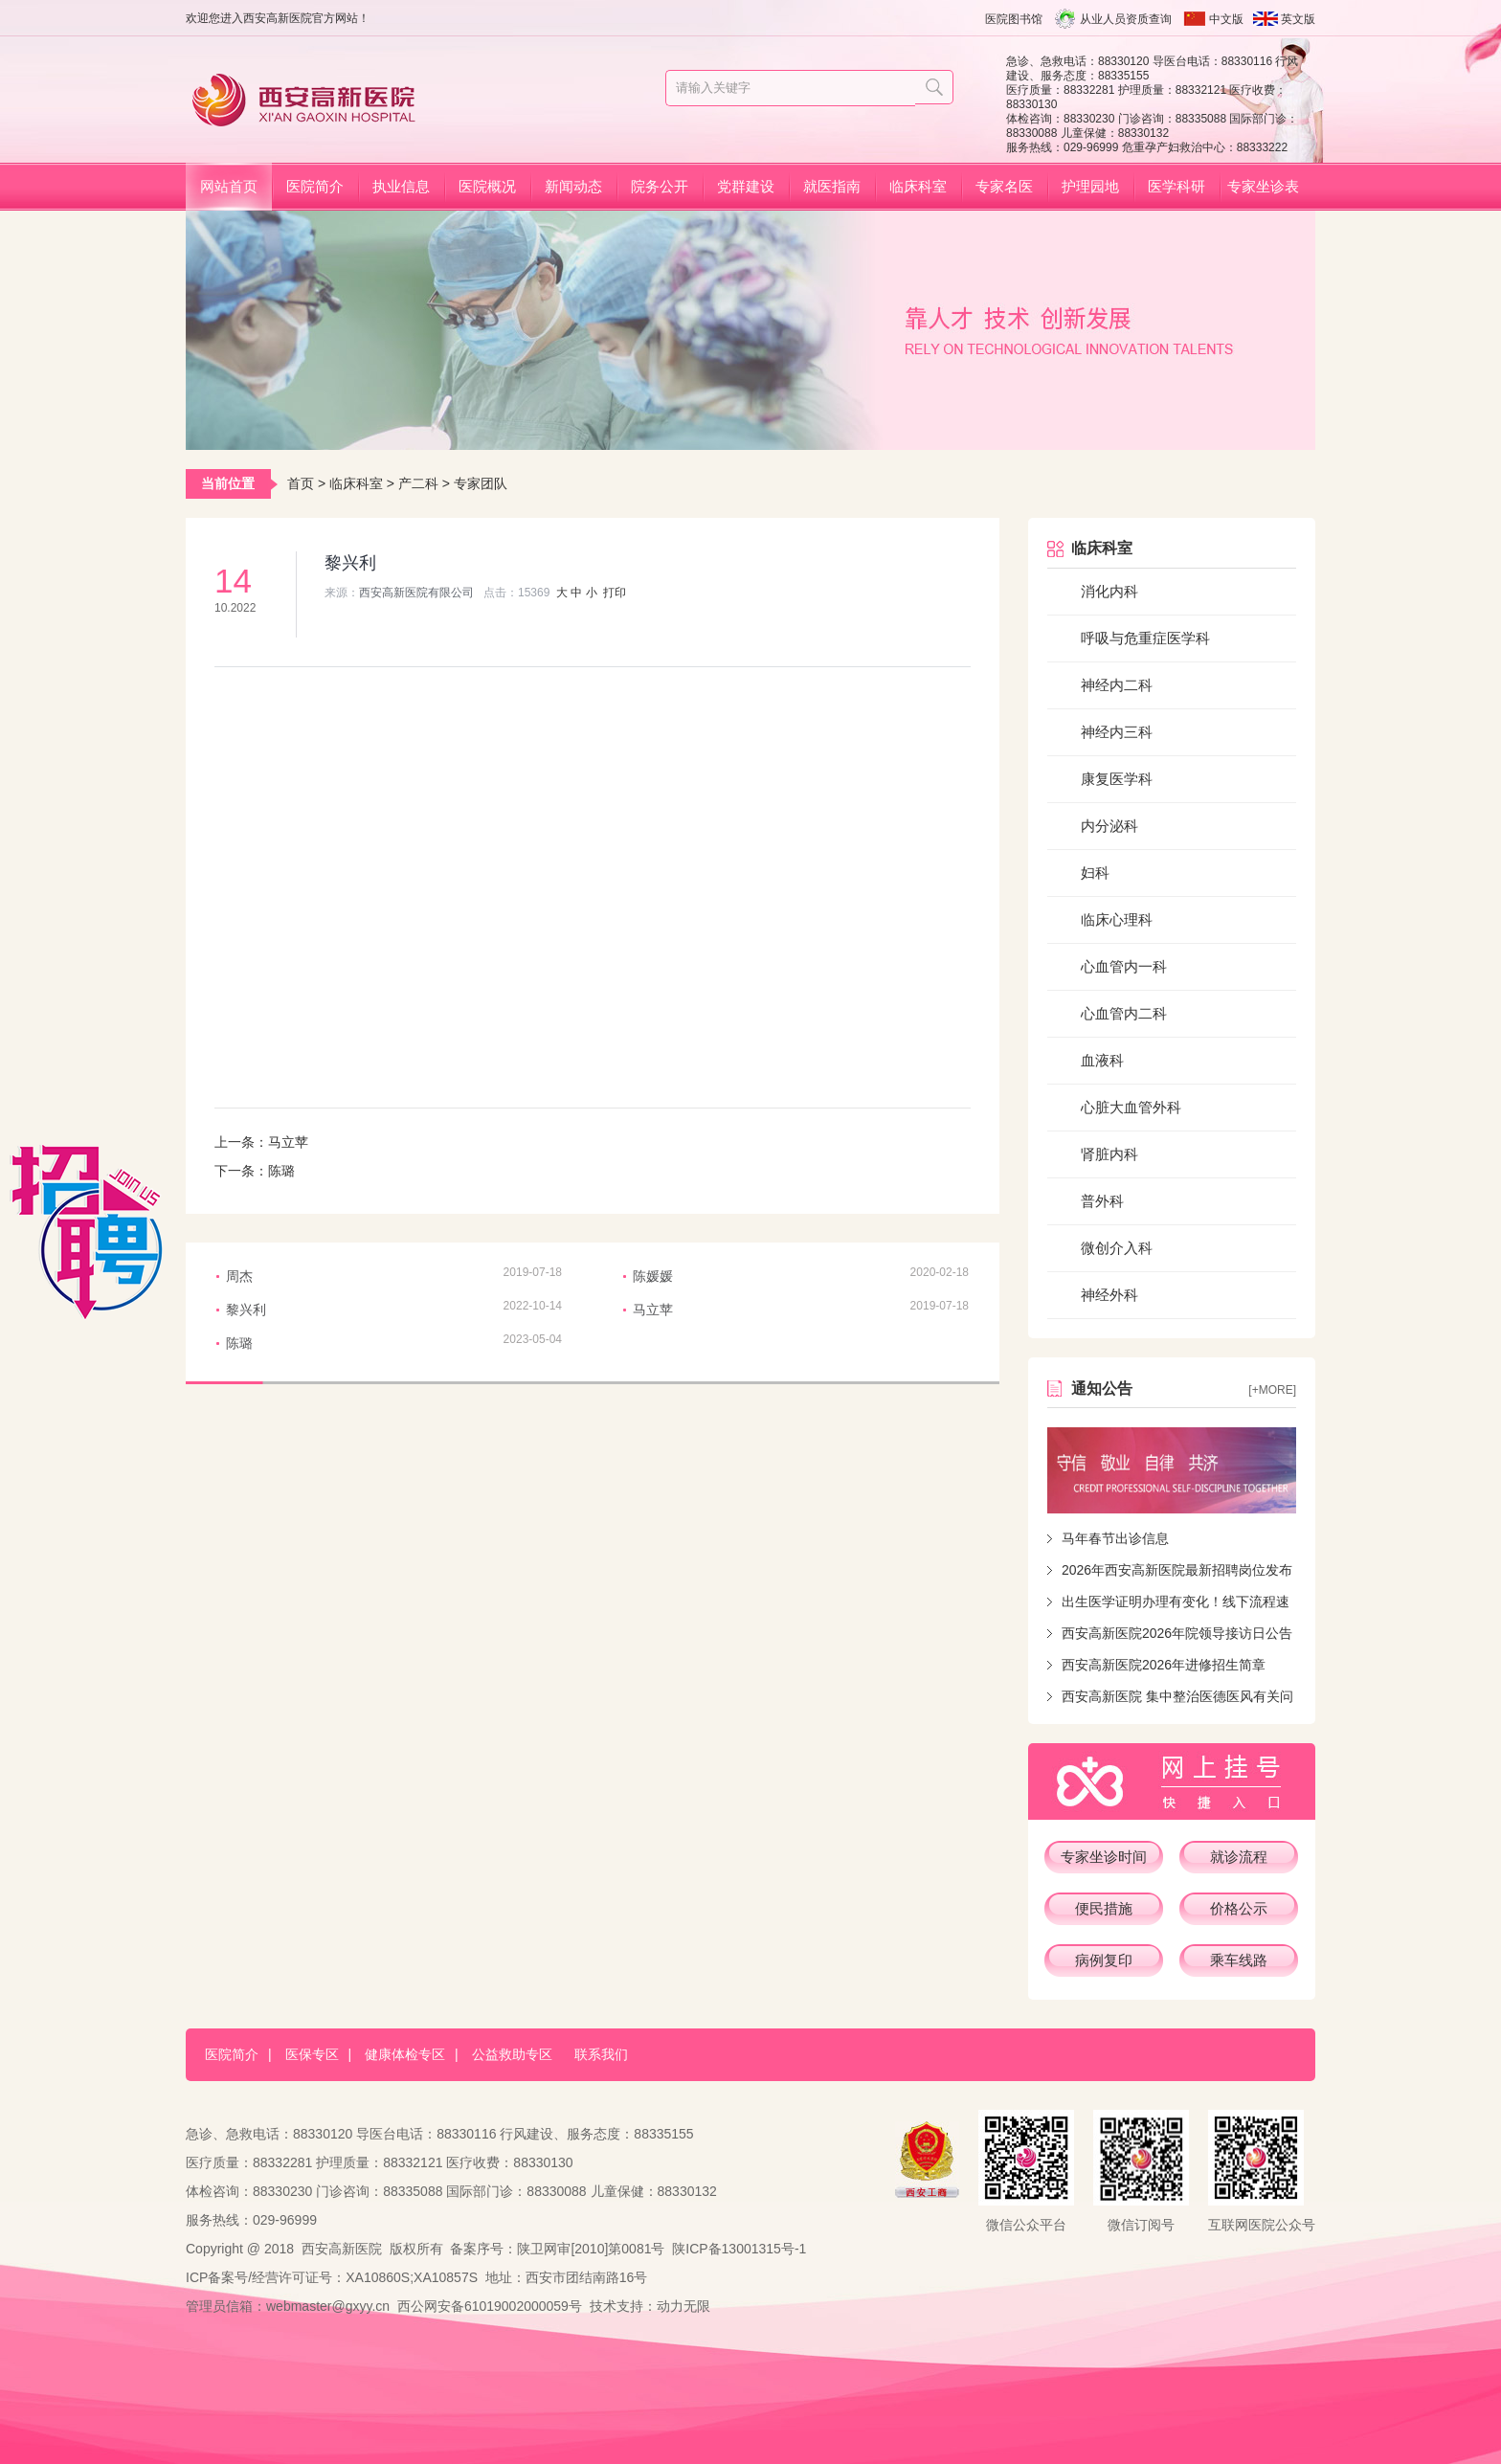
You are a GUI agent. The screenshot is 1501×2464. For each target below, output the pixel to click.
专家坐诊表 (1263, 186)
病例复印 (1103, 1960)
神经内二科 (1117, 685)
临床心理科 (1117, 919)
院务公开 (659, 186)
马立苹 (288, 1142)
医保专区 (312, 2054)
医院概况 (487, 186)
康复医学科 (1117, 779)
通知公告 (1101, 1388)
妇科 (1095, 872)
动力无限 (683, 2306)
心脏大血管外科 (1131, 1107)
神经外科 (1109, 1295)
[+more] (1272, 1390)
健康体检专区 (405, 2054)
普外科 (1102, 1201)
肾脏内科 (1109, 1154)
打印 (614, 592)
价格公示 (1238, 1908)
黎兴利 (246, 1309)
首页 (300, 483)
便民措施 (1103, 1908)
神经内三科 (1117, 732)
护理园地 (1090, 186)
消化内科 (1109, 591)
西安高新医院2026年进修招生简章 (1164, 1664)
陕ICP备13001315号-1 (739, 2248)
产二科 (418, 483)
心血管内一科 (1124, 966)
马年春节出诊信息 (1115, 1538)
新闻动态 (573, 186)
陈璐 (281, 1170)
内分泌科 (1109, 826)
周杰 (239, 1276)
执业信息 (401, 186)
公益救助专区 (512, 2054)
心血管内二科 (1124, 1013)
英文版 (1298, 19)
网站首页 (229, 186)
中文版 (1226, 19)
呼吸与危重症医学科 (1145, 638)
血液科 (1102, 1060)
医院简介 (315, 186)
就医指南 (832, 186)
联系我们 (601, 2054)
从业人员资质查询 (1126, 19)
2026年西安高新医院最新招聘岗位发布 (1177, 1570)
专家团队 (480, 483)
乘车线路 (1238, 1960)
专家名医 (1004, 186)
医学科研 (1176, 186)
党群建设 (745, 186)
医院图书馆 (1013, 19)
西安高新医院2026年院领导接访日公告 (1177, 1633)
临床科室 (918, 186)
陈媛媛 (653, 1276)
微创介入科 (1117, 1248)
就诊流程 (1238, 1856)
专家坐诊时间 (1104, 1856)
